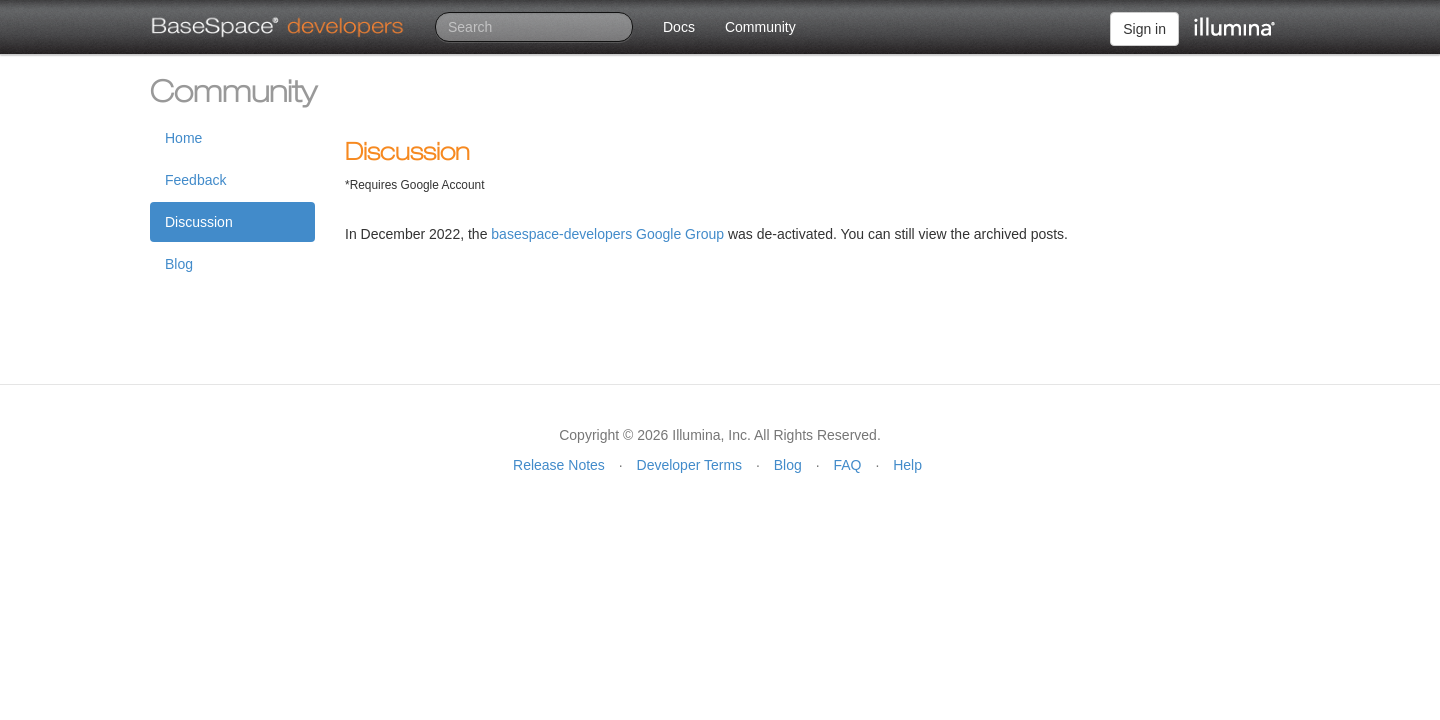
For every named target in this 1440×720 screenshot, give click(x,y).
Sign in (1144, 29)
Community (760, 27)
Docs (679, 27)
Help (907, 465)
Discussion (199, 222)
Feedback (195, 180)
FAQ (847, 465)
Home (183, 138)
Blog (179, 264)
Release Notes (559, 465)
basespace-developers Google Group (607, 234)
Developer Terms (690, 465)
